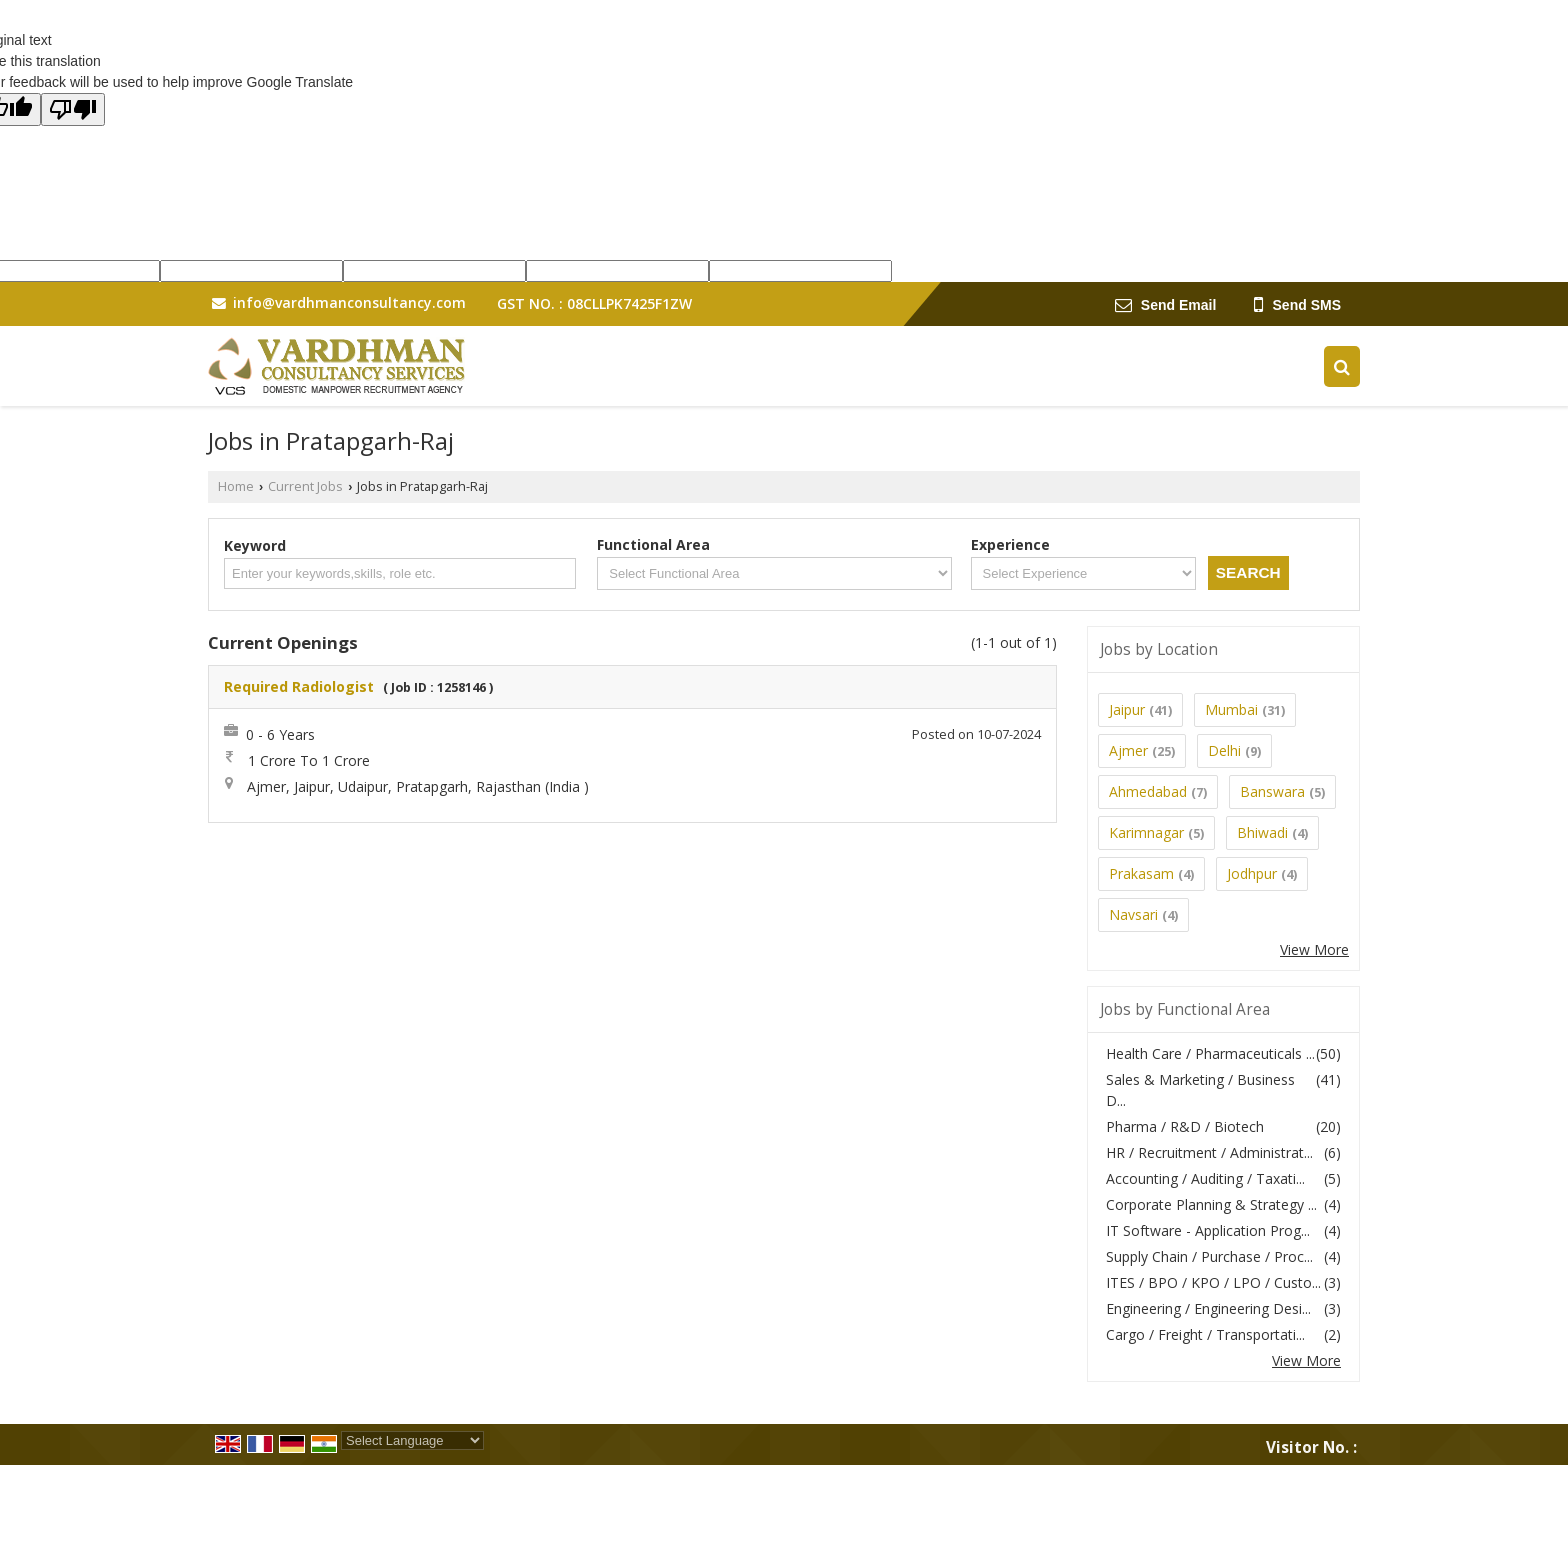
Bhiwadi (1262, 832)
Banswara (1272, 791)
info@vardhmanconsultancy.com (349, 302)
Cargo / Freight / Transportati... (1205, 1334)
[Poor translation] (73, 109)
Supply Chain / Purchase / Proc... (1209, 1256)
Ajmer (1128, 750)
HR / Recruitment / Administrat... (1209, 1152)
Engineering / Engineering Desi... (1208, 1308)
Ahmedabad (1148, 791)
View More (1314, 949)
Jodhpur (1252, 873)
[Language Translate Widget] (412, 1440)
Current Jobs (305, 486)
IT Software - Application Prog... (1208, 1230)
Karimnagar (1146, 832)
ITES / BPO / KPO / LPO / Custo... (1213, 1282)
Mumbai (1231, 709)
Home (236, 486)
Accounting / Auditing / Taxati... (1205, 1178)
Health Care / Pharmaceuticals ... (1210, 1053)
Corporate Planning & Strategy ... (1211, 1204)
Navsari (1133, 914)
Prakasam (1141, 873)
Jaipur (1127, 709)
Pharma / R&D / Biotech (1185, 1126)
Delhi (1224, 750)
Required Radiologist (299, 686)
